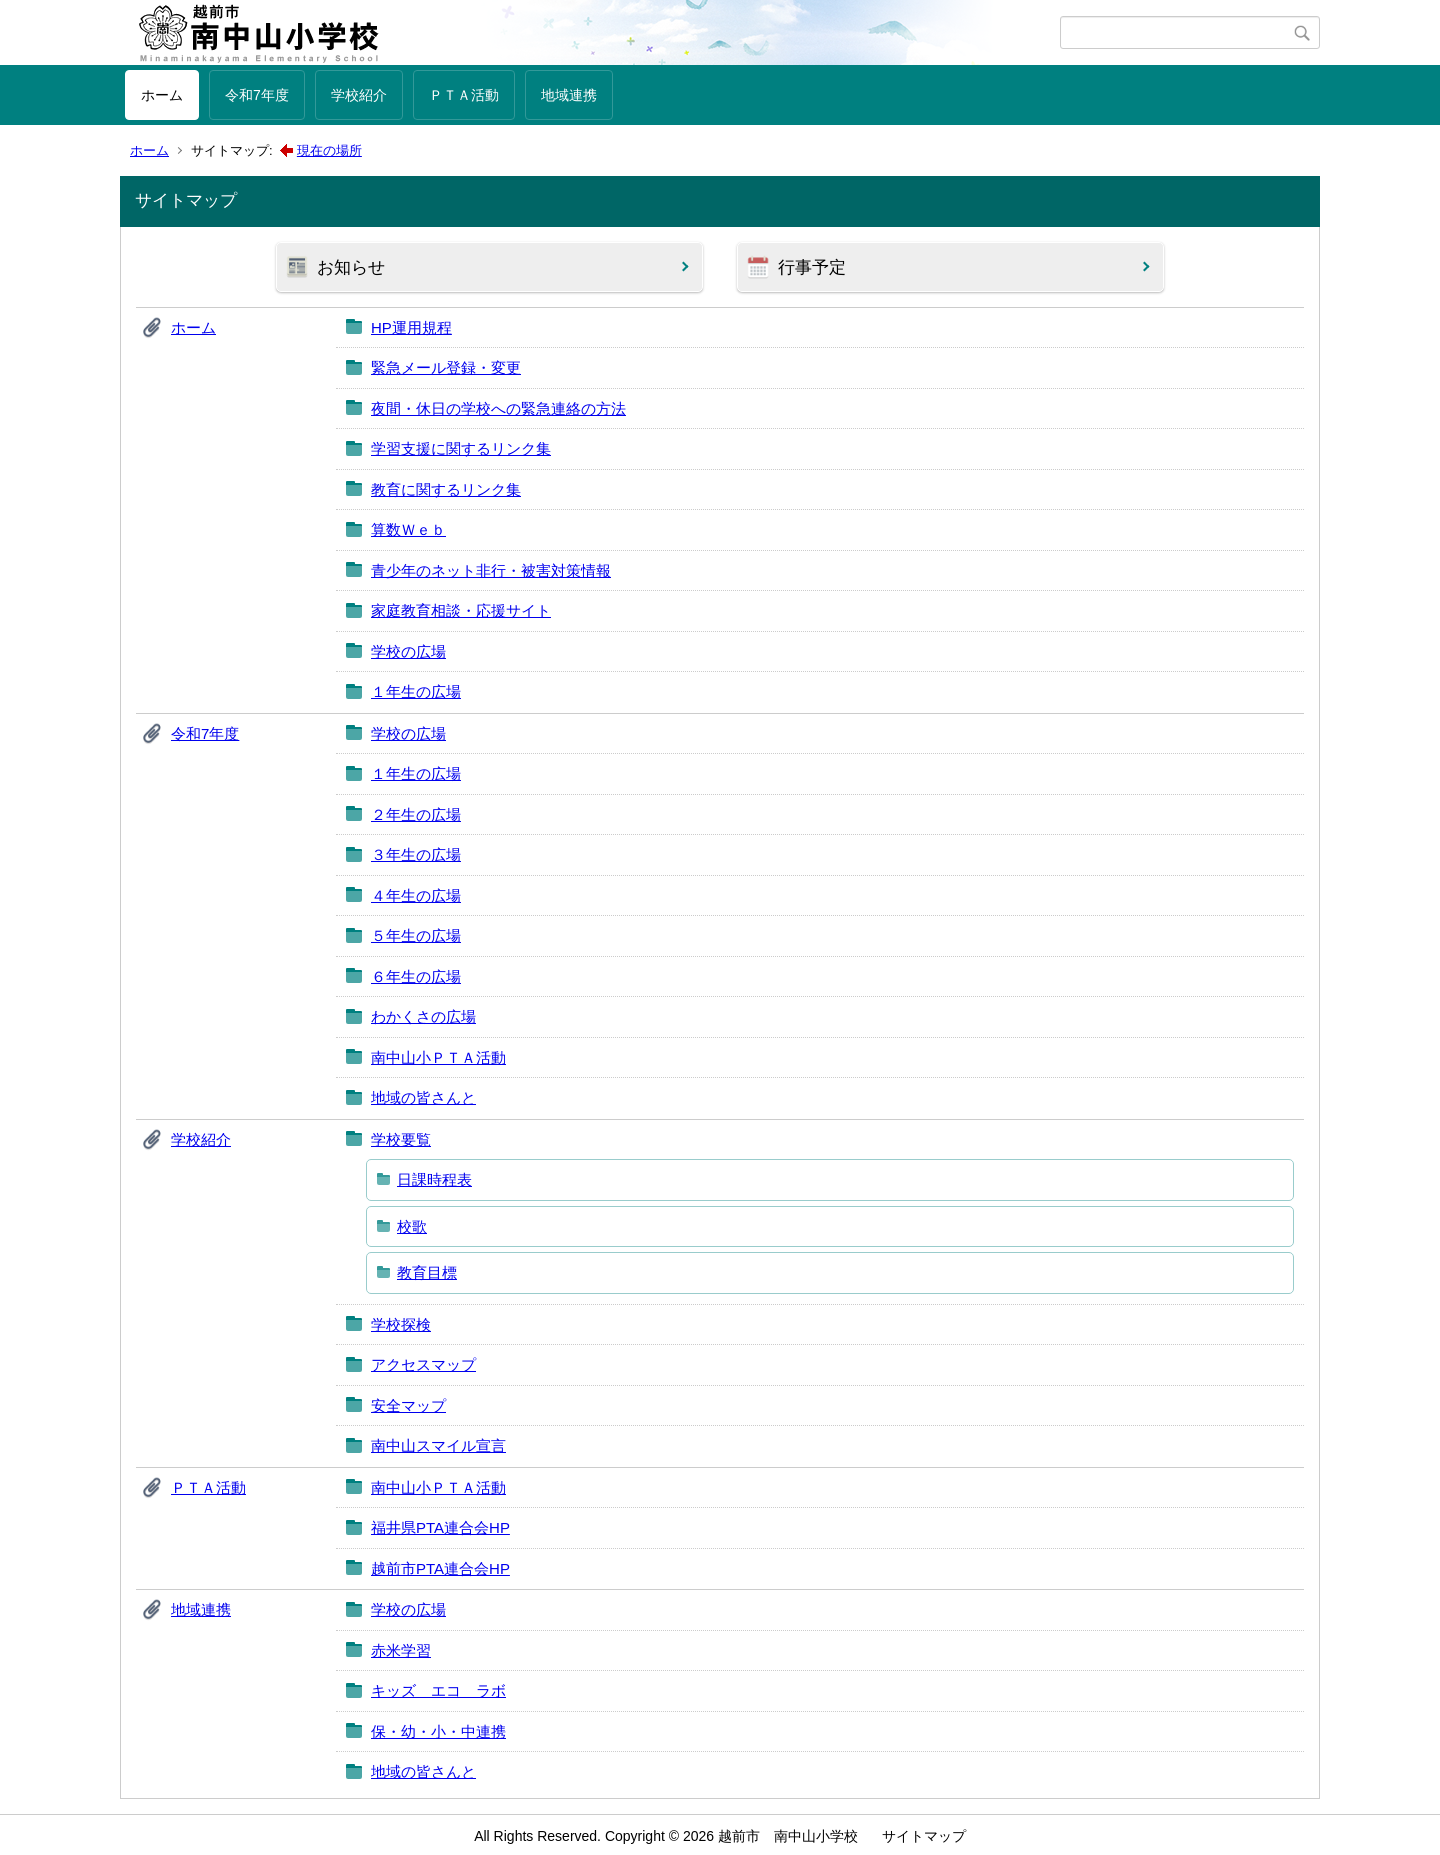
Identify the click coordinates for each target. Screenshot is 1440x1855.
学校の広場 (408, 651)
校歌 (412, 1226)
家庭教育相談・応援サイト (461, 610)
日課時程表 (434, 1179)
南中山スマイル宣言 (438, 1445)
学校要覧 (401, 1139)
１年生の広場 (416, 691)
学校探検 (401, 1324)
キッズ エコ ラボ (438, 1690)
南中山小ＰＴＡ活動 (438, 1057)
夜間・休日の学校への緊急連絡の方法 (498, 408)
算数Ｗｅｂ (408, 529)
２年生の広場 (416, 814)
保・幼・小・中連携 (438, 1731)
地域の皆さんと (423, 1097)
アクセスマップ (423, 1364)
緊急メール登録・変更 (446, 367)
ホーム (162, 95)
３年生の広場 (416, 854)
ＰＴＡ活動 (464, 95)
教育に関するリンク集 (446, 489)
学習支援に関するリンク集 (461, 448)
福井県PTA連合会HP (440, 1527)
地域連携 (569, 95)
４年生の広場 (416, 895)
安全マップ (408, 1405)
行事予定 (812, 267)
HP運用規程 (411, 327)
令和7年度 (257, 95)
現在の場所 (329, 150)
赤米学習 (401, 1650)
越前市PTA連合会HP (440, 1568)
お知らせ (351, 267)
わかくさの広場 (423, 1016)
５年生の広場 (416, 935)
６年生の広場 (416, 976)
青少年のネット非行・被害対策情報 (491, 570)
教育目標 (427, 1272)
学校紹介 (359, 95)
